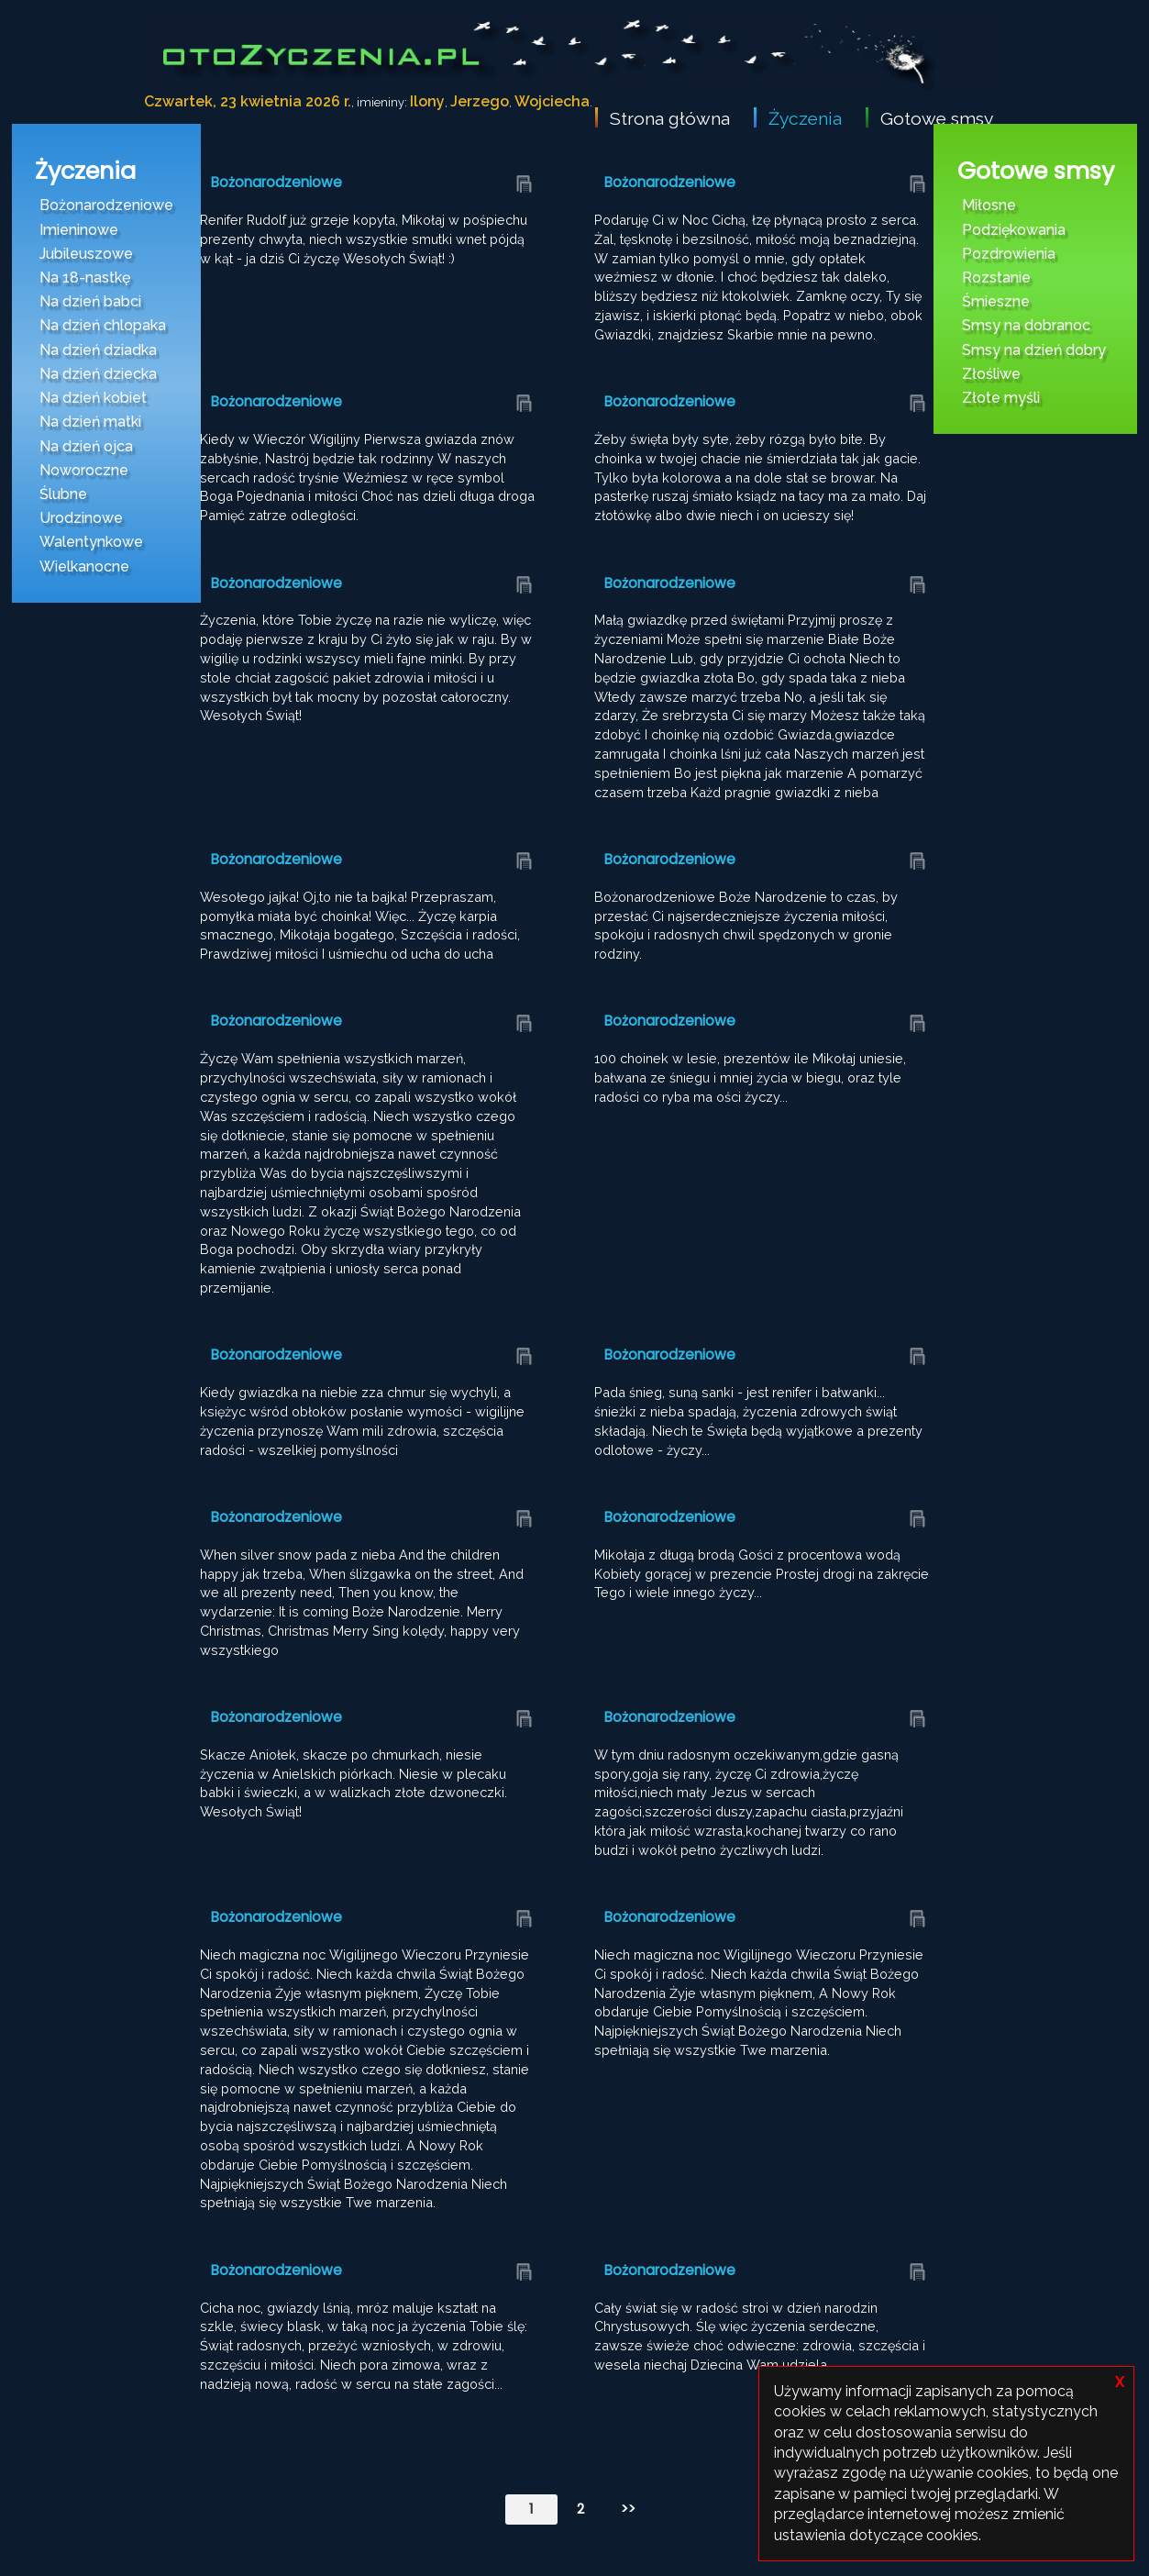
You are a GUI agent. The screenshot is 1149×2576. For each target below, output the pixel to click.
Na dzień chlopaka (102, 325)
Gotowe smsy (936, 118)
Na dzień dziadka (98, 350)
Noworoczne (83, 470)
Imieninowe (78, 230)
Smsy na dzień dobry (1034, 350)
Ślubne (63, 494)
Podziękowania (1014, 230)
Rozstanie (996, 277)
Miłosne (989, 205)
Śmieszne (996, 301)
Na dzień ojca (86, 446)
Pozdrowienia (1008, 253)
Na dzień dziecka (98, 374)
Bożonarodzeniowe (106, 205)
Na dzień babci (90, 301)
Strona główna (670, 118)
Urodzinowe (81, 518)
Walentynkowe (91, 541)
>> (628, 2508)
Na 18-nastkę (84, 277)
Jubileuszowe (86, 253)
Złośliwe (991, 374)
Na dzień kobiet (93, 397)
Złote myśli (1001, 397)
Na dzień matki (90, 421)
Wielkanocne (84, 566)
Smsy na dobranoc (1026, 325)
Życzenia (805, 118)
